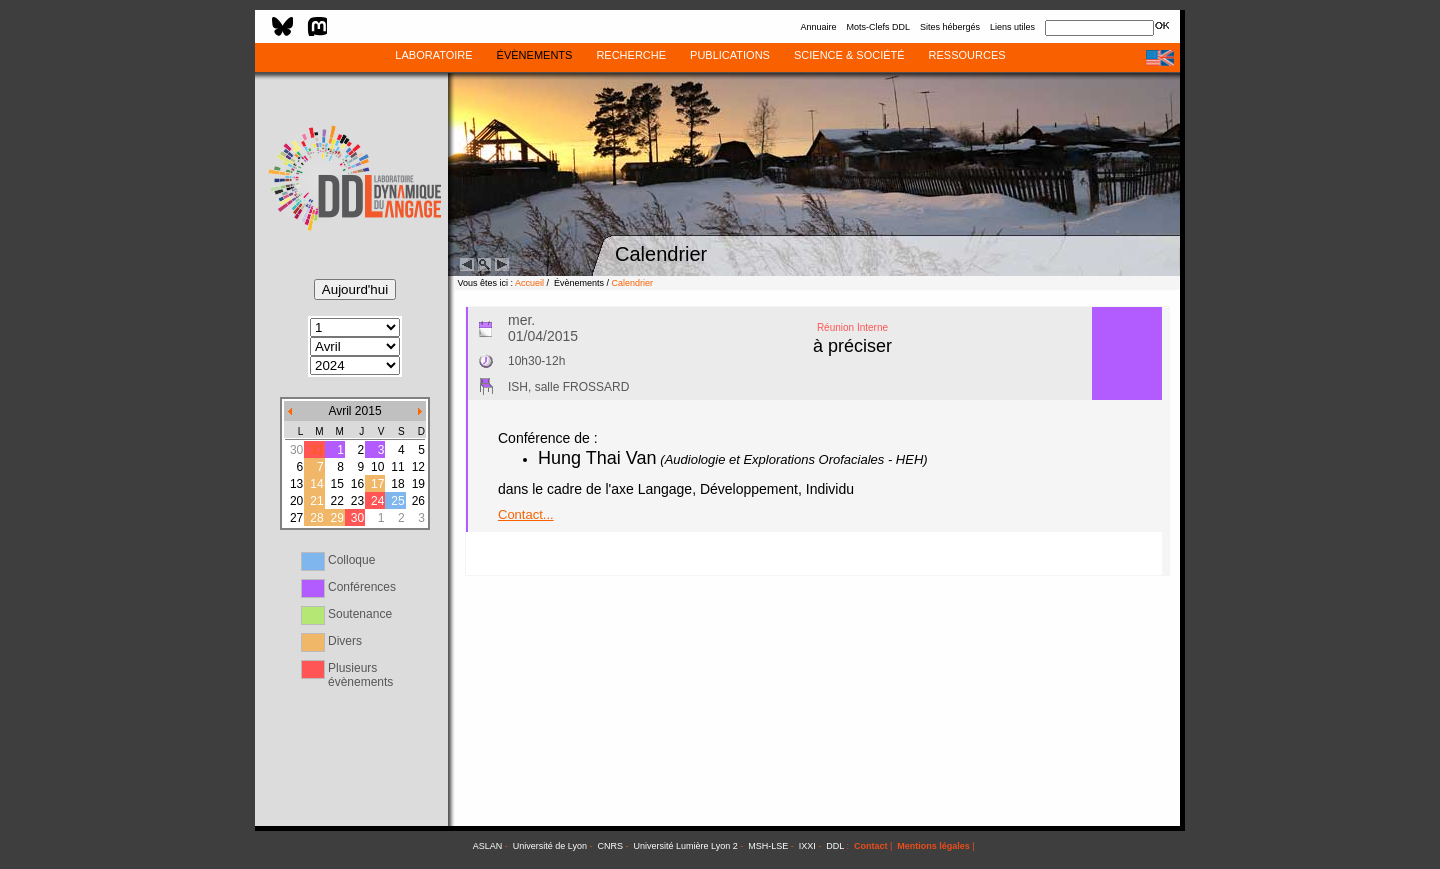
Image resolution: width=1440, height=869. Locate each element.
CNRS (611, 846)
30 (357, 518)
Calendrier (633, 283)
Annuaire (818, 27)
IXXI (807, 846)
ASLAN (488, 846)
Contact (871, 846)
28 (316, 518)
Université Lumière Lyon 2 (686, 846)
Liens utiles (1012, 27)
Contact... (526, 514)
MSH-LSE (768, 846)
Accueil (529, 283)
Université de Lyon (550, 846)
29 (336, 518)
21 (316, 501)
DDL (835, 846)
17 (377, 484)
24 (377, 501)
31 (316, 450)
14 (316, 484)
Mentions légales (933, 846)
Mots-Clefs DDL (878, 27)
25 (397, 501)
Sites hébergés (950, 27)
